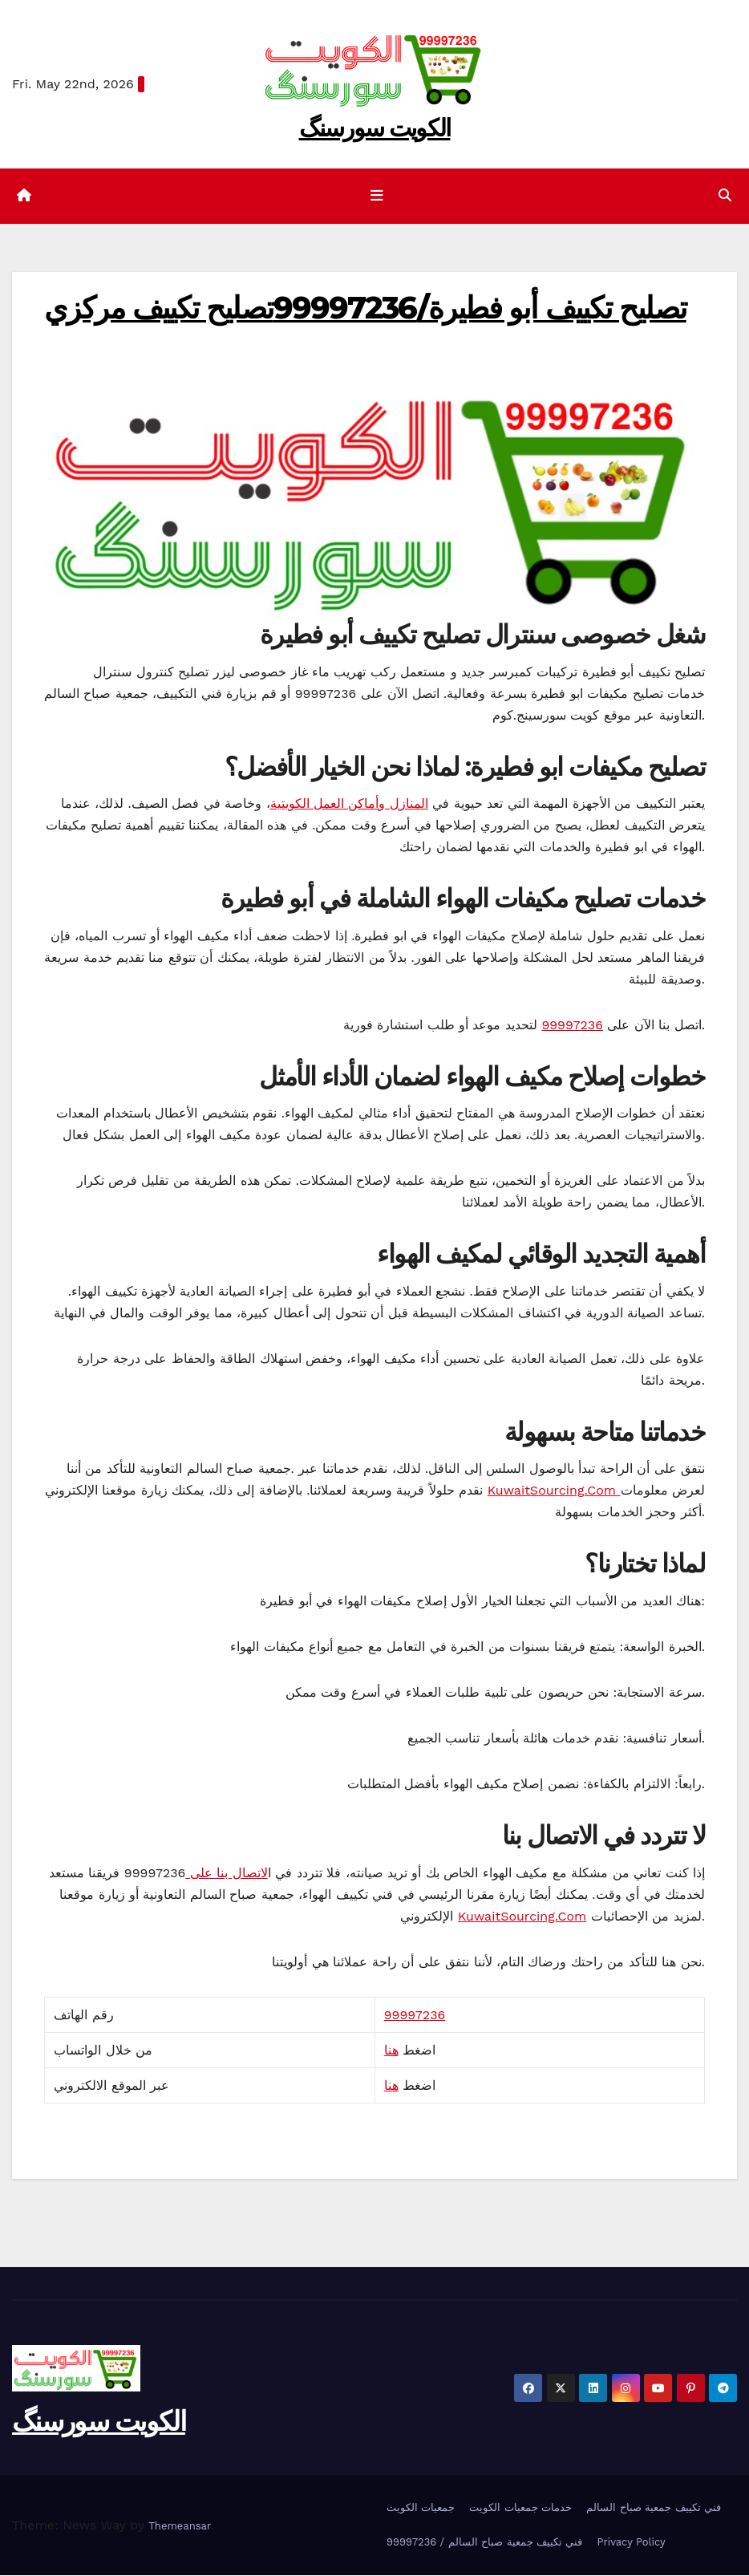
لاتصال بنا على (226, 1872)
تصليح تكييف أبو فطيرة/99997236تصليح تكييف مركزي (365, 308)
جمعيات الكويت (421, 2507)
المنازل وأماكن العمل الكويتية (349, 803)
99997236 (572, 1024)
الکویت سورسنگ (375, 128)
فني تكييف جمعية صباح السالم (653, 2507)
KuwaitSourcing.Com (554, 1491)
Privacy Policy (631, 2542)
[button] (725, 196)
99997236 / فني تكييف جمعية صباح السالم (484, 2542)
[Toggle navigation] (378, 195)
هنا (391, 2050)
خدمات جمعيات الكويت (520, 2507)
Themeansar (179, 2526)
